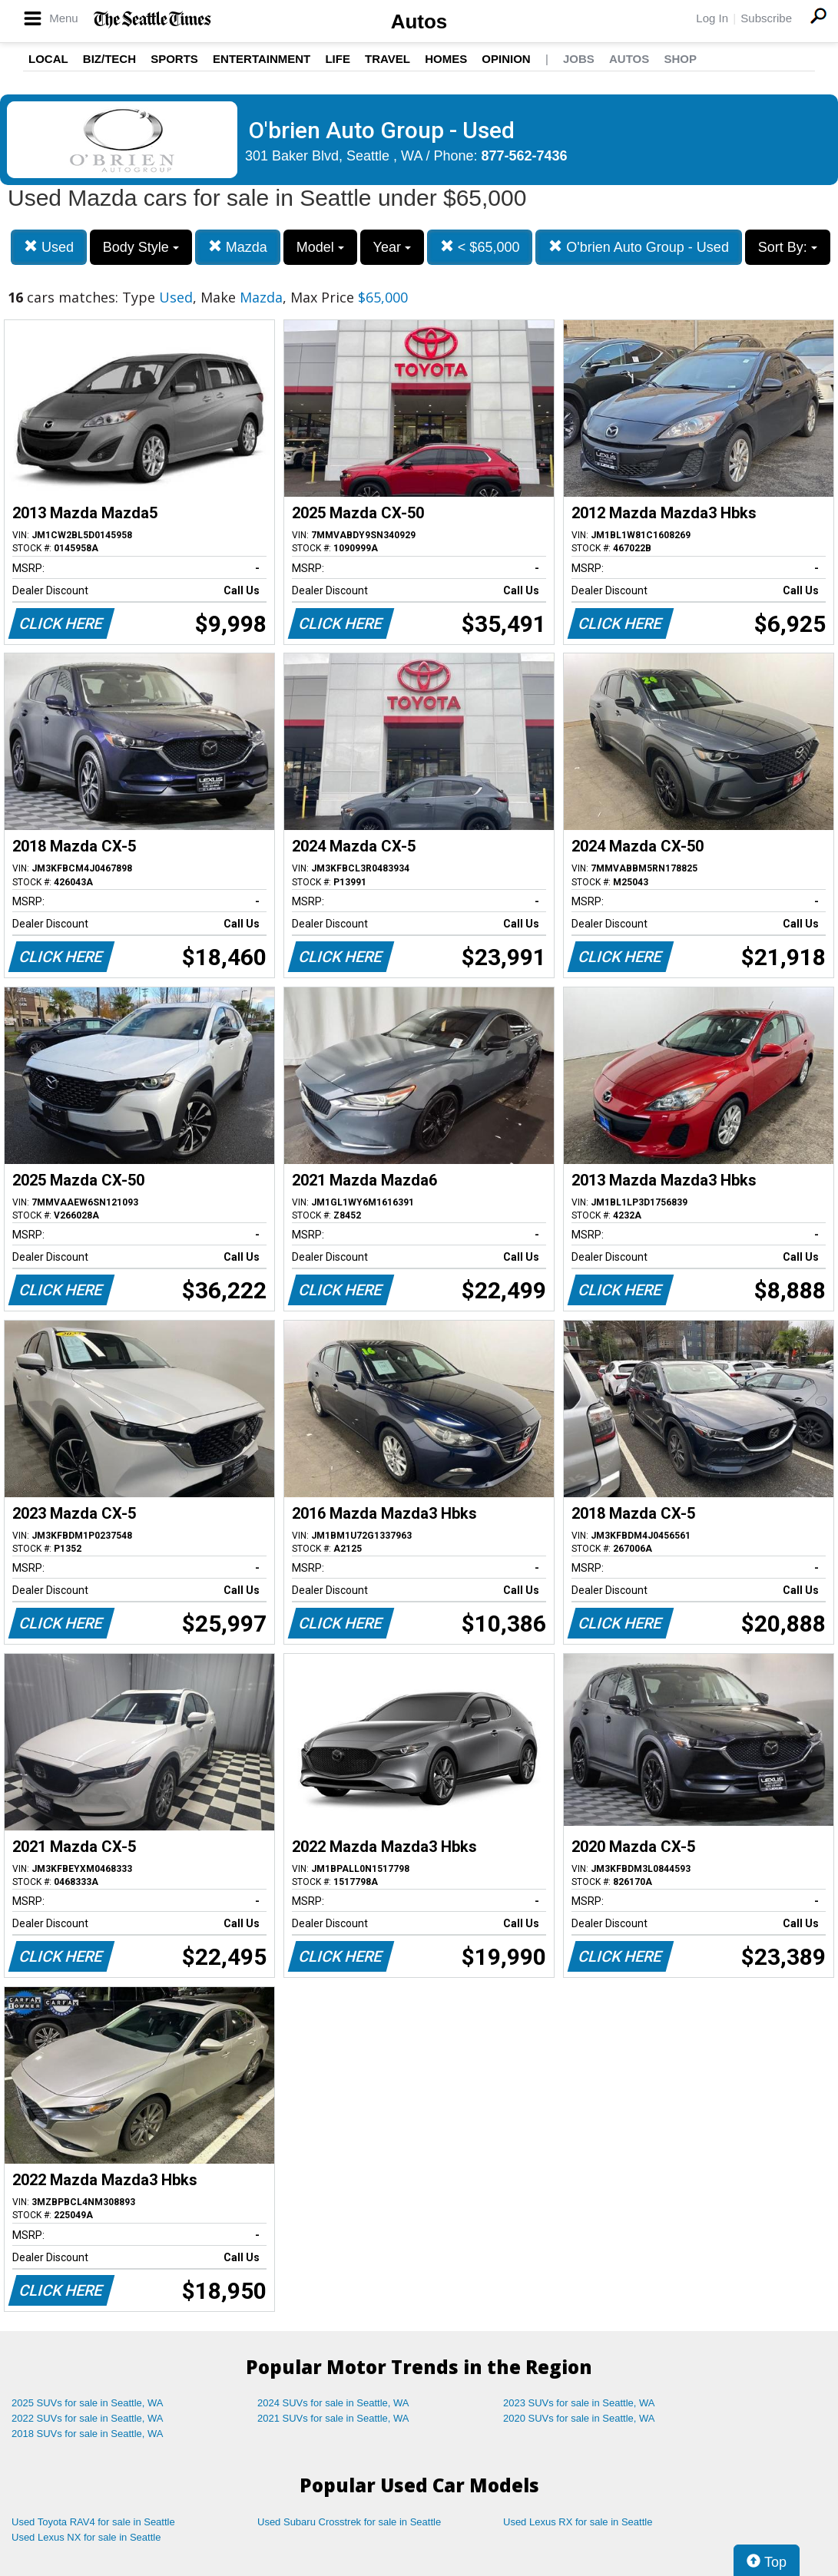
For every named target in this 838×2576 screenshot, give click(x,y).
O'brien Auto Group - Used (638, 247)
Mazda (237, 247)
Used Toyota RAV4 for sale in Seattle (93, 2522)
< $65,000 (480, 247)
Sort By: (787, 247)
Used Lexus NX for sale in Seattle (86, 2537)
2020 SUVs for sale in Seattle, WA (579, 2418)
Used (49, 247)
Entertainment (261, 58)
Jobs (579, 58)
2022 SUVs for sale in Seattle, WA (88, 2418)
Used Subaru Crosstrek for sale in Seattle (349, 2522)
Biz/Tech (109, 58)
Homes (446, 58)
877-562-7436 (525, 156)
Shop (680, 58)
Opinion (506, 58)
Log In (712, 18)
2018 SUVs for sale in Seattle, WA (88, 2433)
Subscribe (766, 18)
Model (320, 247)
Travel (387, 58)
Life (337, 58)
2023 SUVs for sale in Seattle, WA (579, 2403)
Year (392, 247)
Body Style (141, 247)
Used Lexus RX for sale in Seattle (577, 2522)
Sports (174, 58)
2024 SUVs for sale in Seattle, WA (333, 2403)
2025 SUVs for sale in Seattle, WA (88, 2403)
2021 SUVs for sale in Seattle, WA (333, 2418)
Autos (419, 21)
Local (48, 58)
